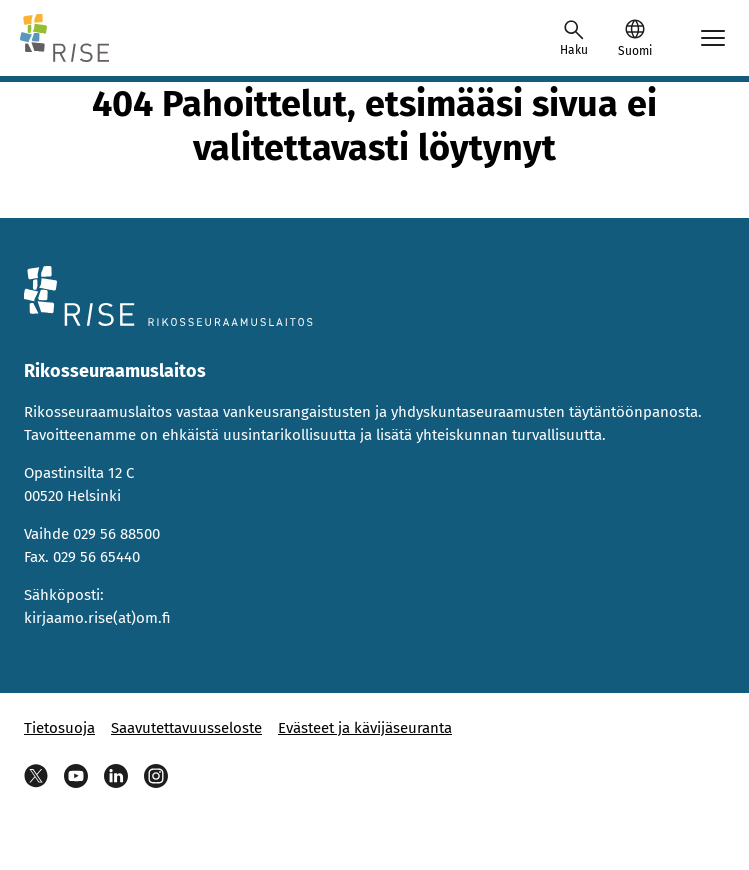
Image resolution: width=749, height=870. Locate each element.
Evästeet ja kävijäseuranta (365, 728)
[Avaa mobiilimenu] (713, 38)
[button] (634, 38)
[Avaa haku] (574, 38)
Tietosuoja (59, 728)
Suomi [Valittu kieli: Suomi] (635, 51)
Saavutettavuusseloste (186, 728)
